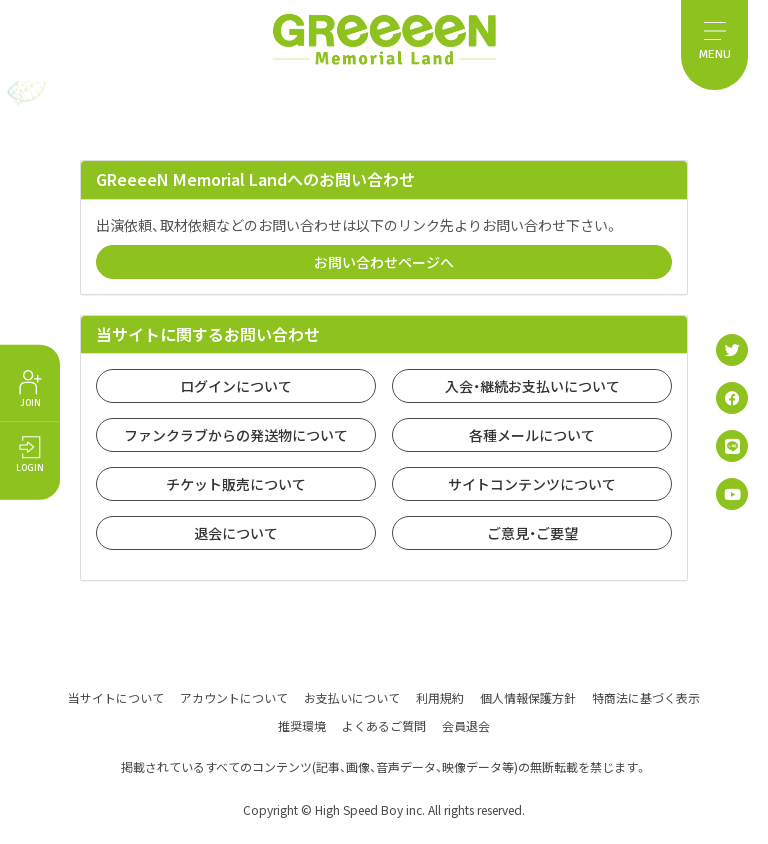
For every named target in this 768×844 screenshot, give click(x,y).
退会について (236, 533)
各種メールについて (532, 435)
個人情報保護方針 (528, 696)
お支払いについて (352, 696)
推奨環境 (302, 724)
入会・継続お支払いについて (532, 386)
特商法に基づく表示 (646, 696)
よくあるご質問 (384, 724)
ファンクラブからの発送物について (236, 435)
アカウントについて (234, 696)
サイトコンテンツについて (532, 484)
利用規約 (440, 696)
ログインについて (236, 386)
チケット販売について (236, 484)
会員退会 (466, 724)
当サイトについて (116, 696)
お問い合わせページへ (384, 262)
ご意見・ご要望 (532, 533)
